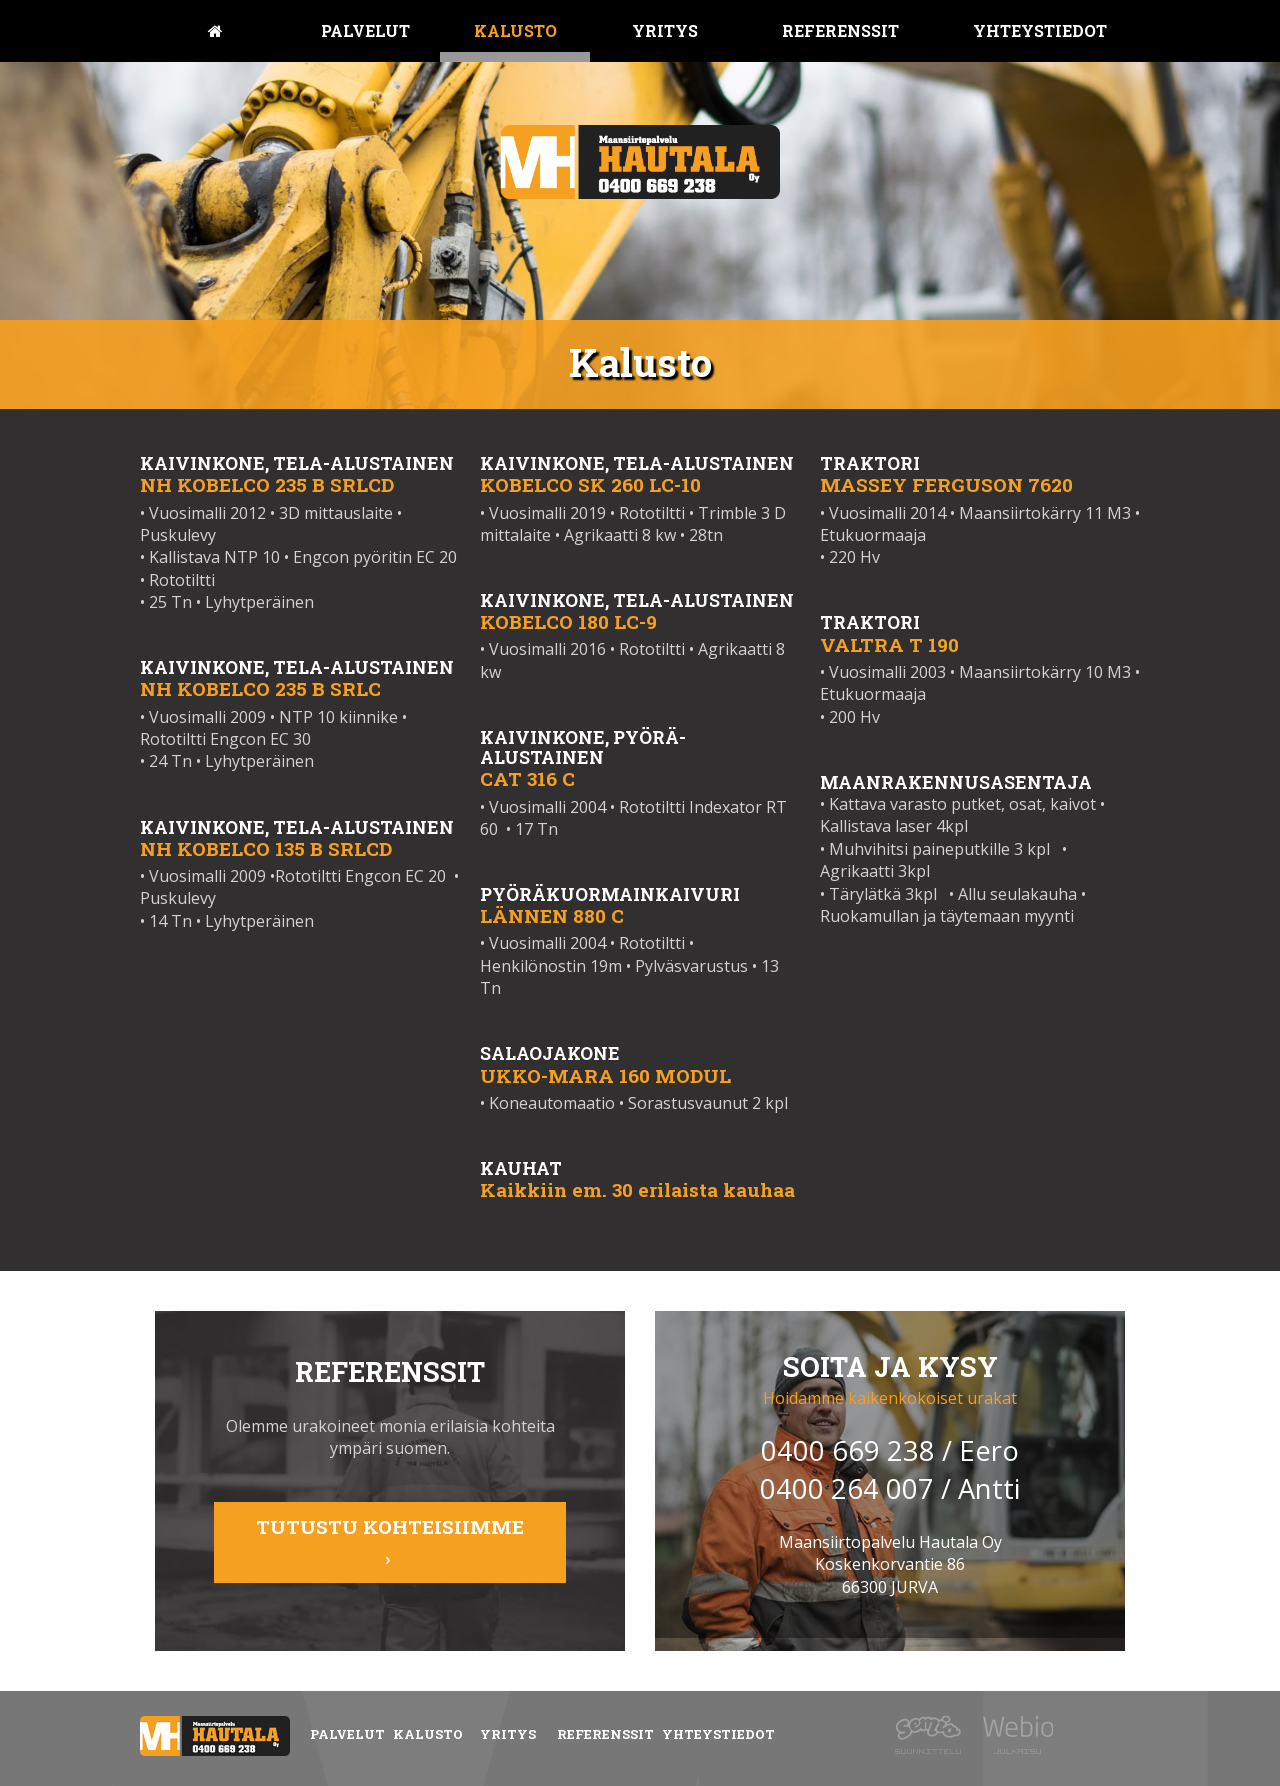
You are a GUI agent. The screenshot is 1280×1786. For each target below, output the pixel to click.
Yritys (665, 30)
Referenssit (840, 30)
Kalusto (515, 30)
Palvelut (365, 30)
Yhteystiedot (1040, 30)
